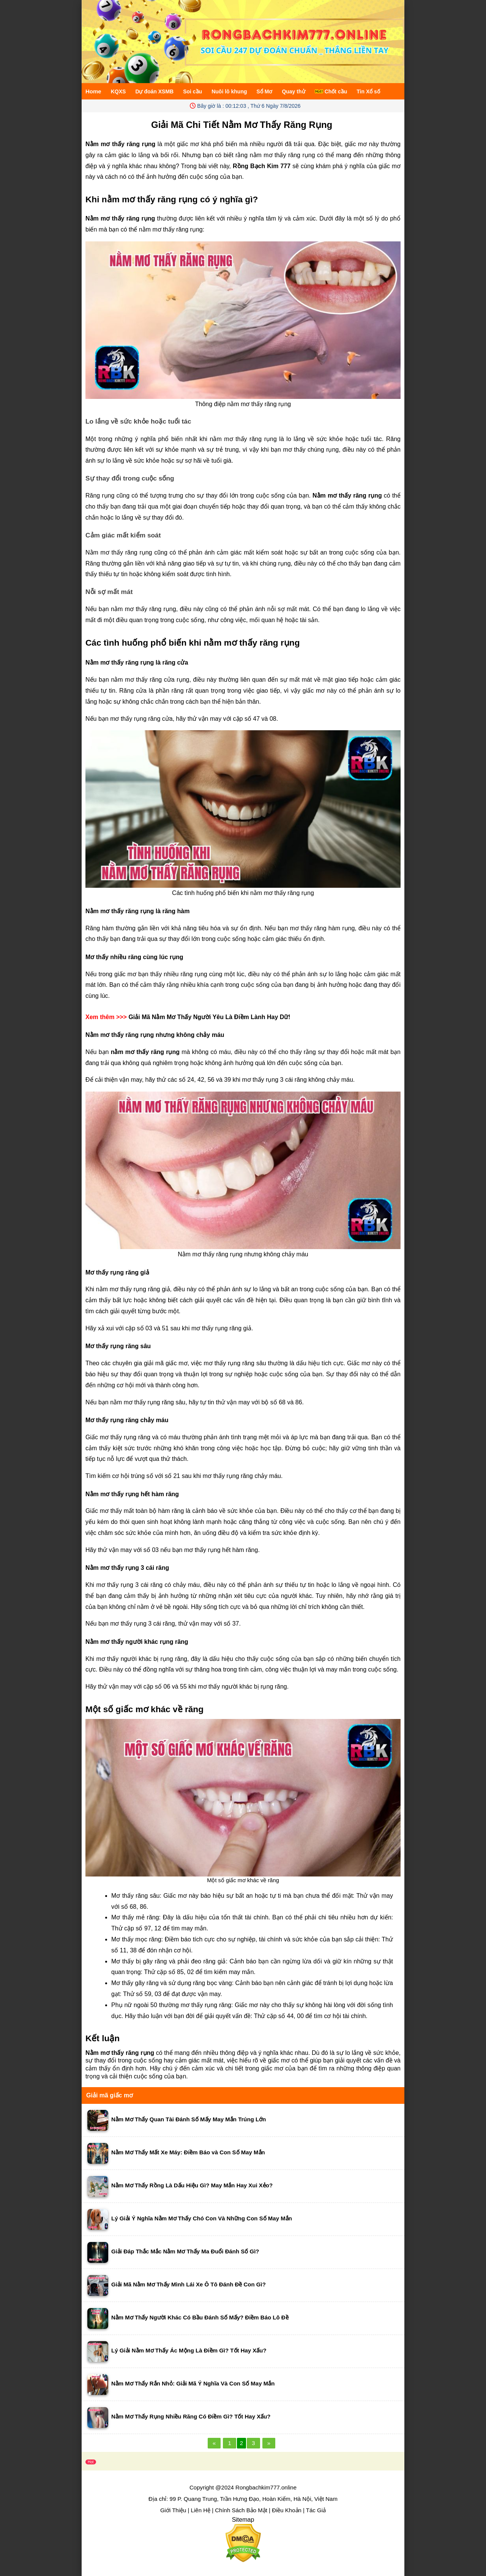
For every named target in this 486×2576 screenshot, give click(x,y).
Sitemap (243, 2519)
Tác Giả (316, 2510)
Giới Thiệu (173, 2510)
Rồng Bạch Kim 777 (261, 166)
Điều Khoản (286, 2510)
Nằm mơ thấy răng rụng (119, 2053)
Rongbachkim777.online (266, 2487)
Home (93, 91)
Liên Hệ (200, 2510)
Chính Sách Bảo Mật (241, 2510)
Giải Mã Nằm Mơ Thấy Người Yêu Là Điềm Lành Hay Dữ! (209, 1017)
